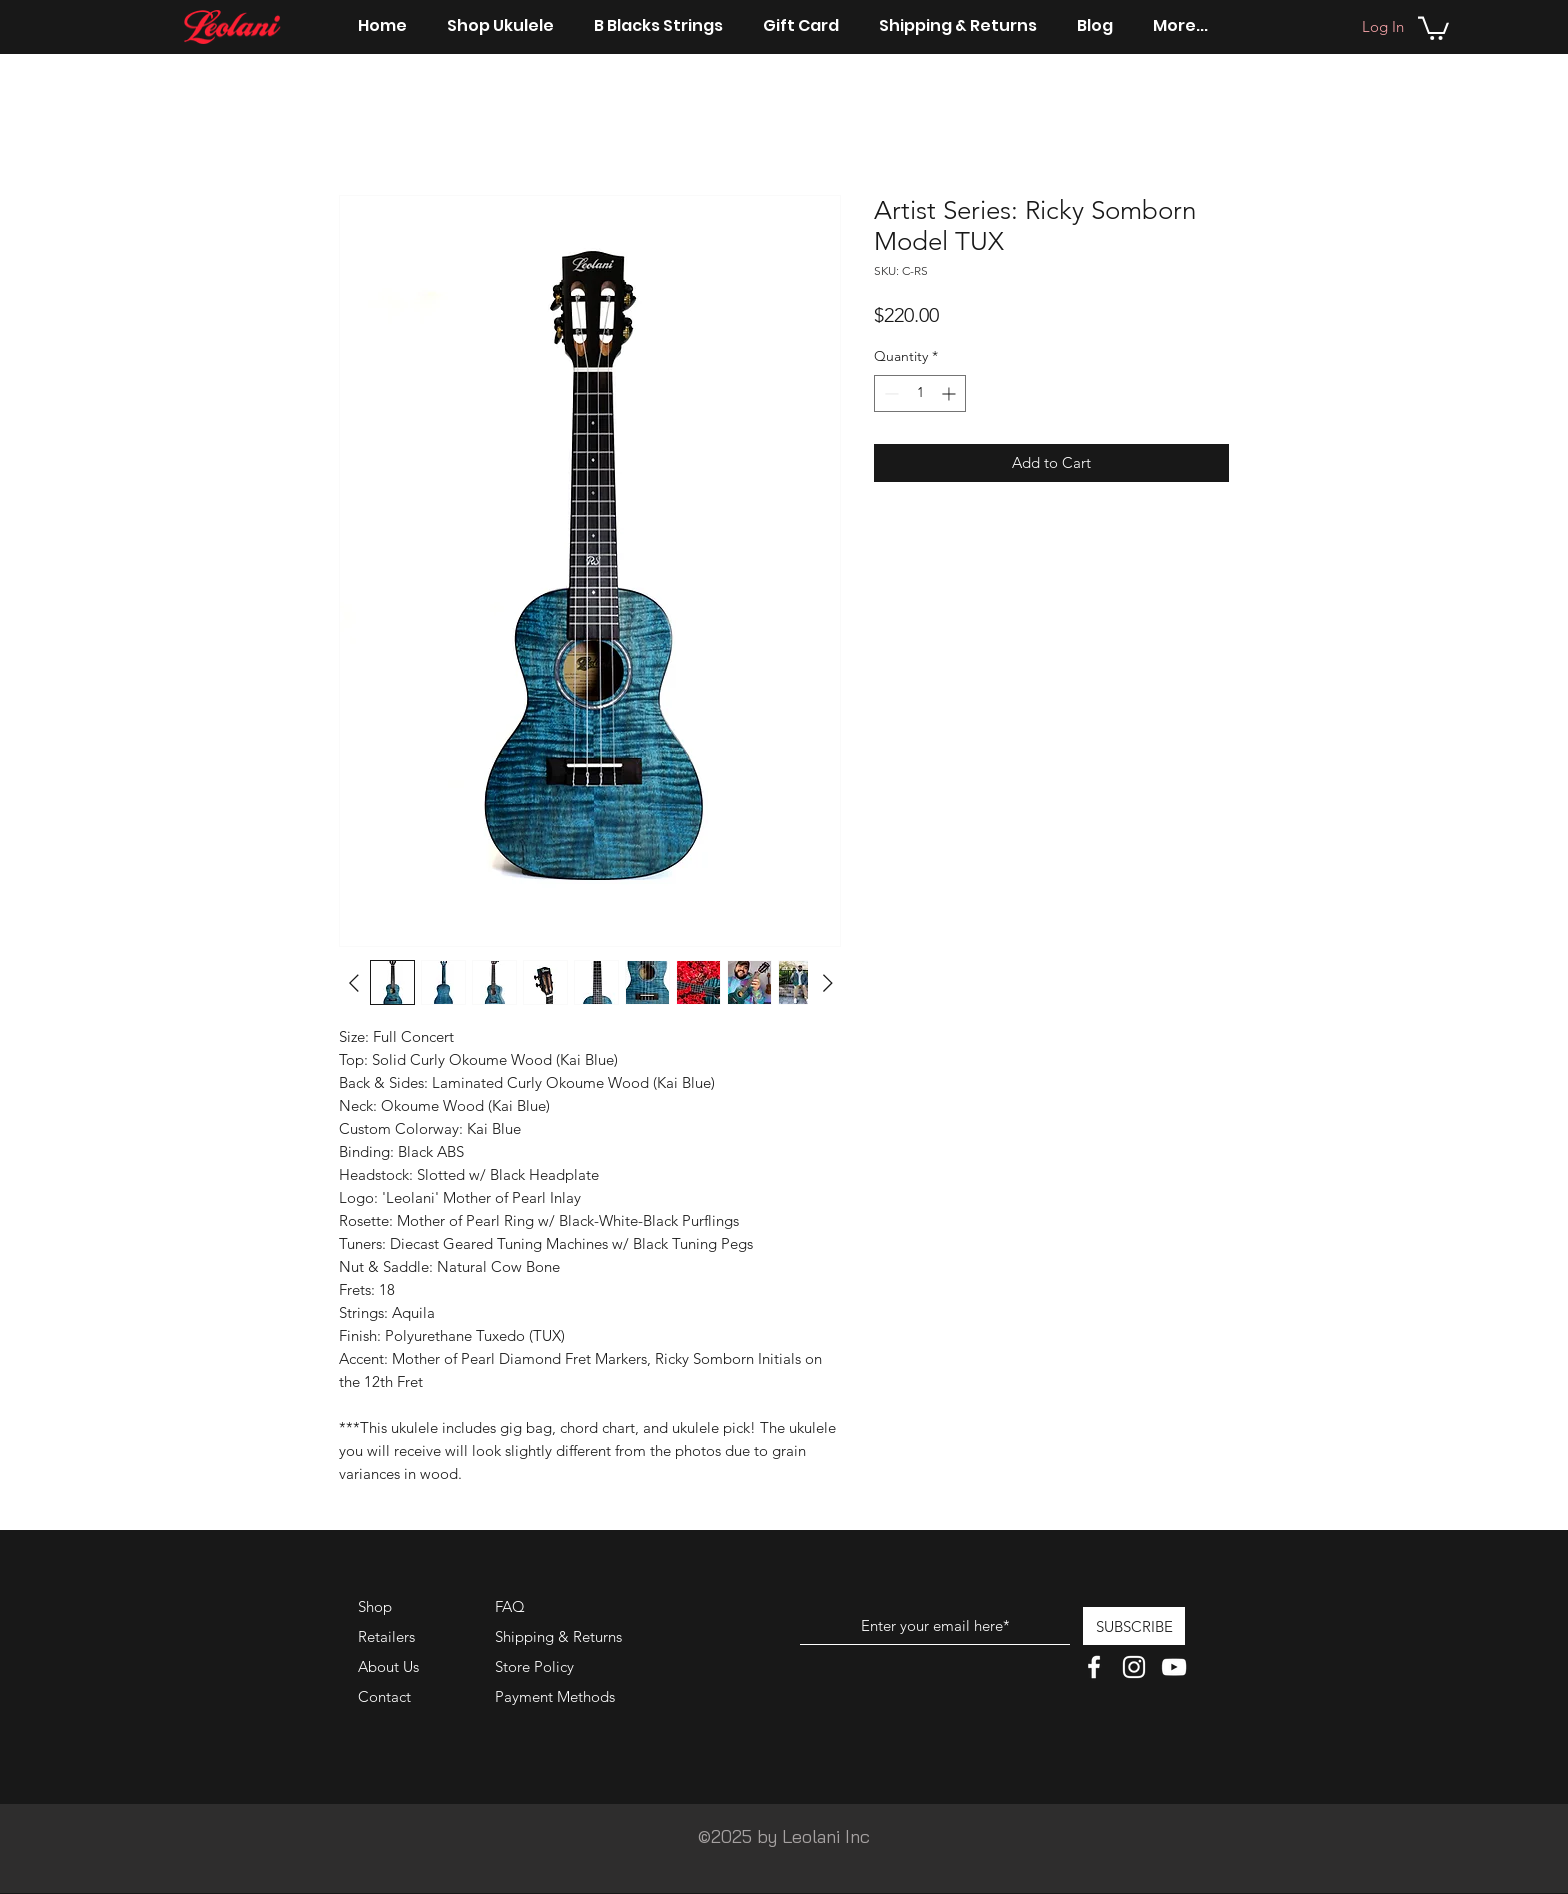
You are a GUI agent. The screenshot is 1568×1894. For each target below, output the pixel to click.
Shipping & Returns (558, 1636)
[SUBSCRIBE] (1134, 1626)
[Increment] (950, 393)
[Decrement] (889, 393)
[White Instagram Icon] (1134, 1667)
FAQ (510, 1606)
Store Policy (534, 1666)
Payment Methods (557, 1696)
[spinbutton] (920, 393)
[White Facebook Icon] (1094, 1667)
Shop (375, 1606)
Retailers (386, 1636)
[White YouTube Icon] (1174, 1667)
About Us (388, 1666)
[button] (1433, 27)
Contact (384, 1696)
